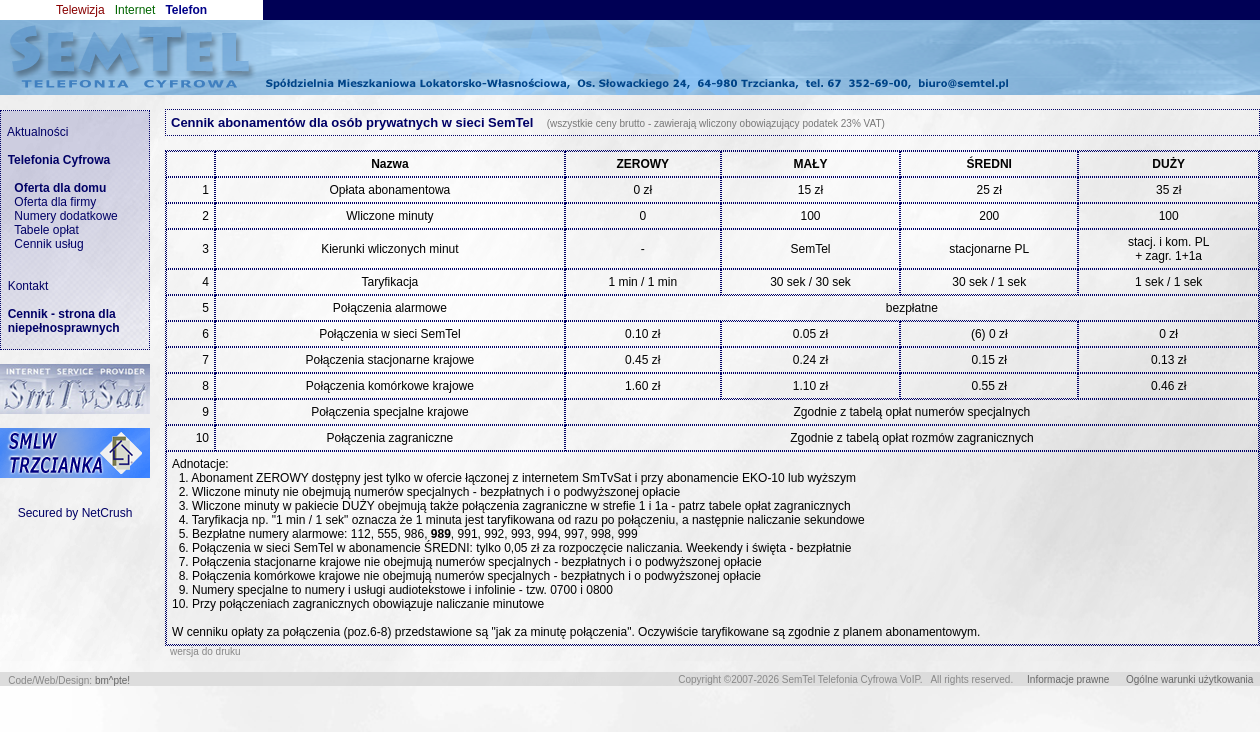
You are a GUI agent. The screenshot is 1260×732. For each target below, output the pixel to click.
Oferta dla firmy (55, 202)
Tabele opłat (46, 230)
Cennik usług (48, 244)
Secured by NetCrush (75, 513)
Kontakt (24, 286)
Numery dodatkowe (65, 216)
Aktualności (34, 132)
